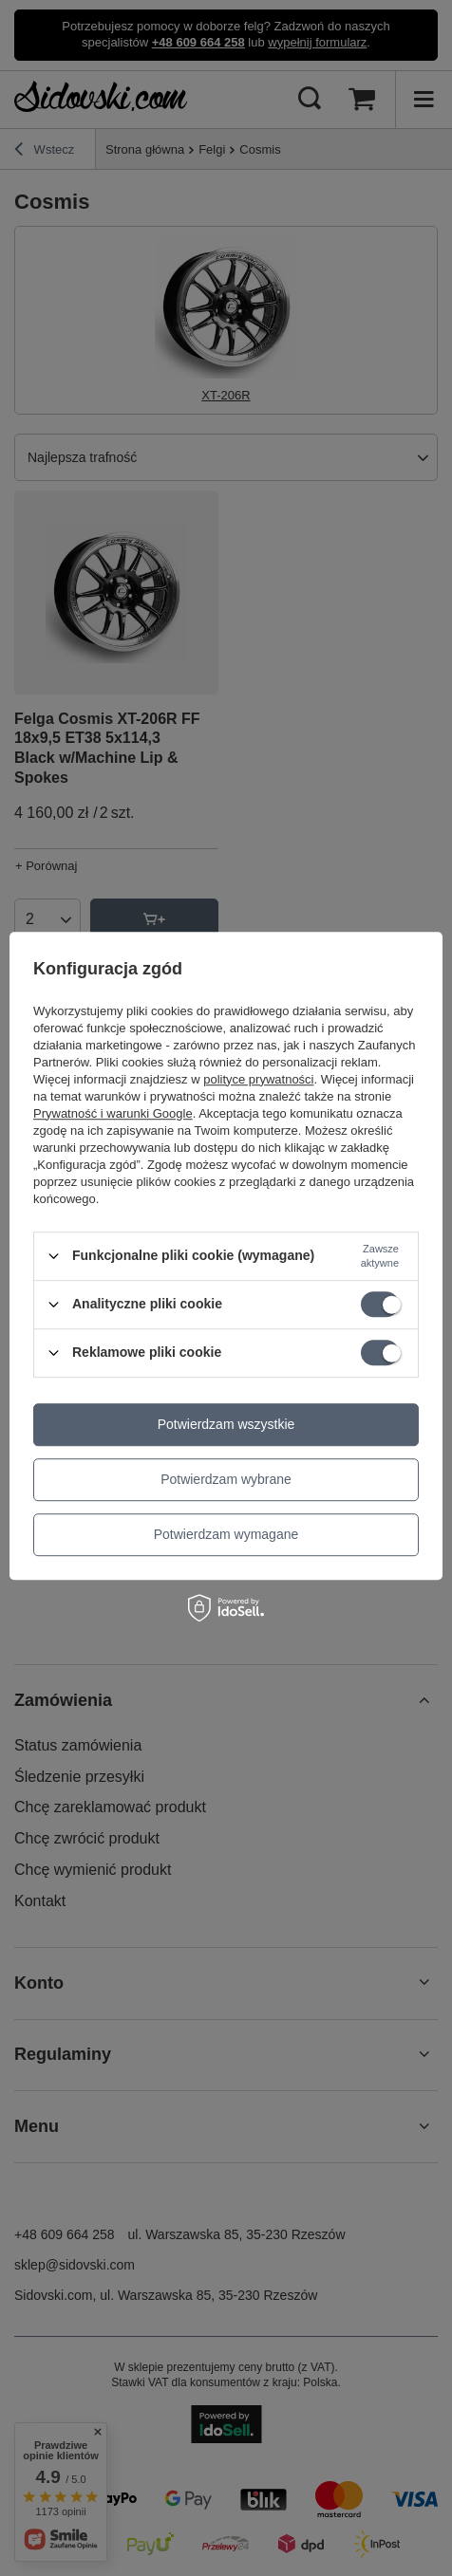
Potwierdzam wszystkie (226, 1424)
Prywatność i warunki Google (113, 1113)
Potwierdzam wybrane (226, 1479)
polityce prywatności (258, 1079)
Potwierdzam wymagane (226, 1534)
